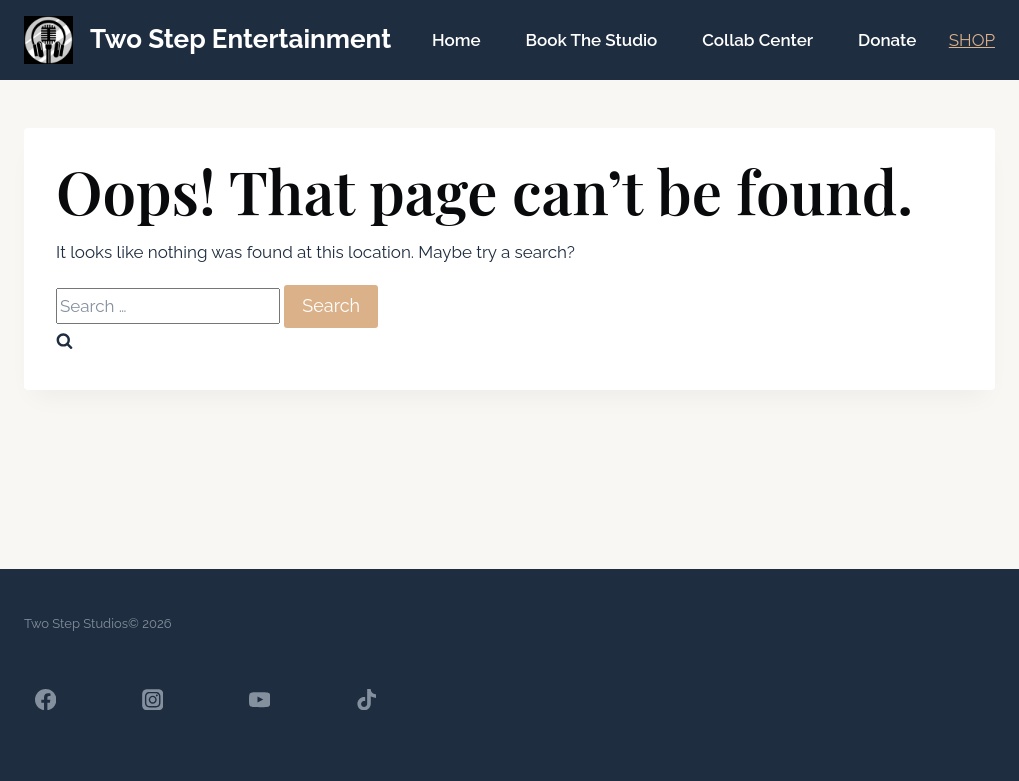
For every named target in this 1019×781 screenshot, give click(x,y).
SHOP (972, 40)
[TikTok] (366, 699)
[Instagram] (152, 699)
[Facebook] (45, 699)
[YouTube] (259, 699)
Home (456, 40)
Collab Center (757, 40)
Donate (887, 40)
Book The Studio (591, 40)
